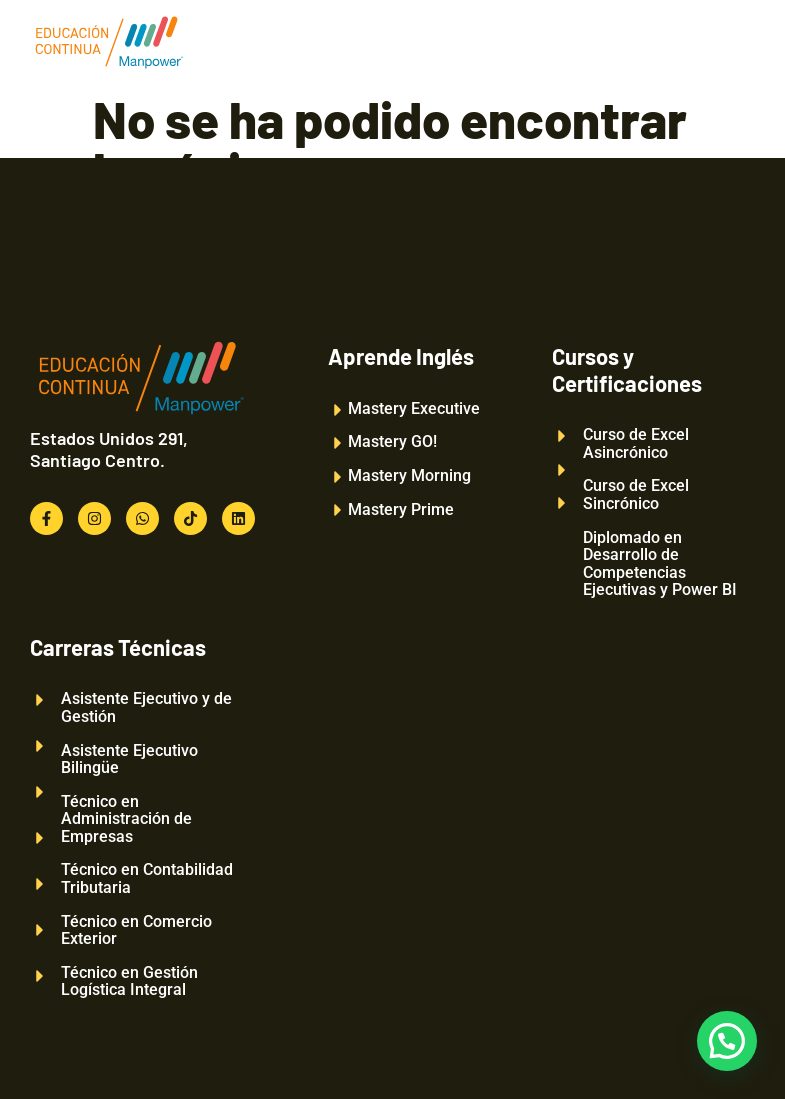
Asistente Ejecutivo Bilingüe (129, 759)
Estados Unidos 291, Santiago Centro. (109, 449)
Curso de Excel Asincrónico (636, 443)
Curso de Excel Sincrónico (636, 494)
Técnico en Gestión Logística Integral (129, 981)
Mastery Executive (414, 409)
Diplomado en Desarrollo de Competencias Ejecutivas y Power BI (660, 564)
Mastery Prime (401, 510)
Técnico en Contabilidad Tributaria (147, 878)
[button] (727, 1041)
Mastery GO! (392, 442)
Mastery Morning (409, 476)
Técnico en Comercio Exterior (136, 930)
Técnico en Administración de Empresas (126, 819)
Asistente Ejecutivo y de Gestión (146, 707)
